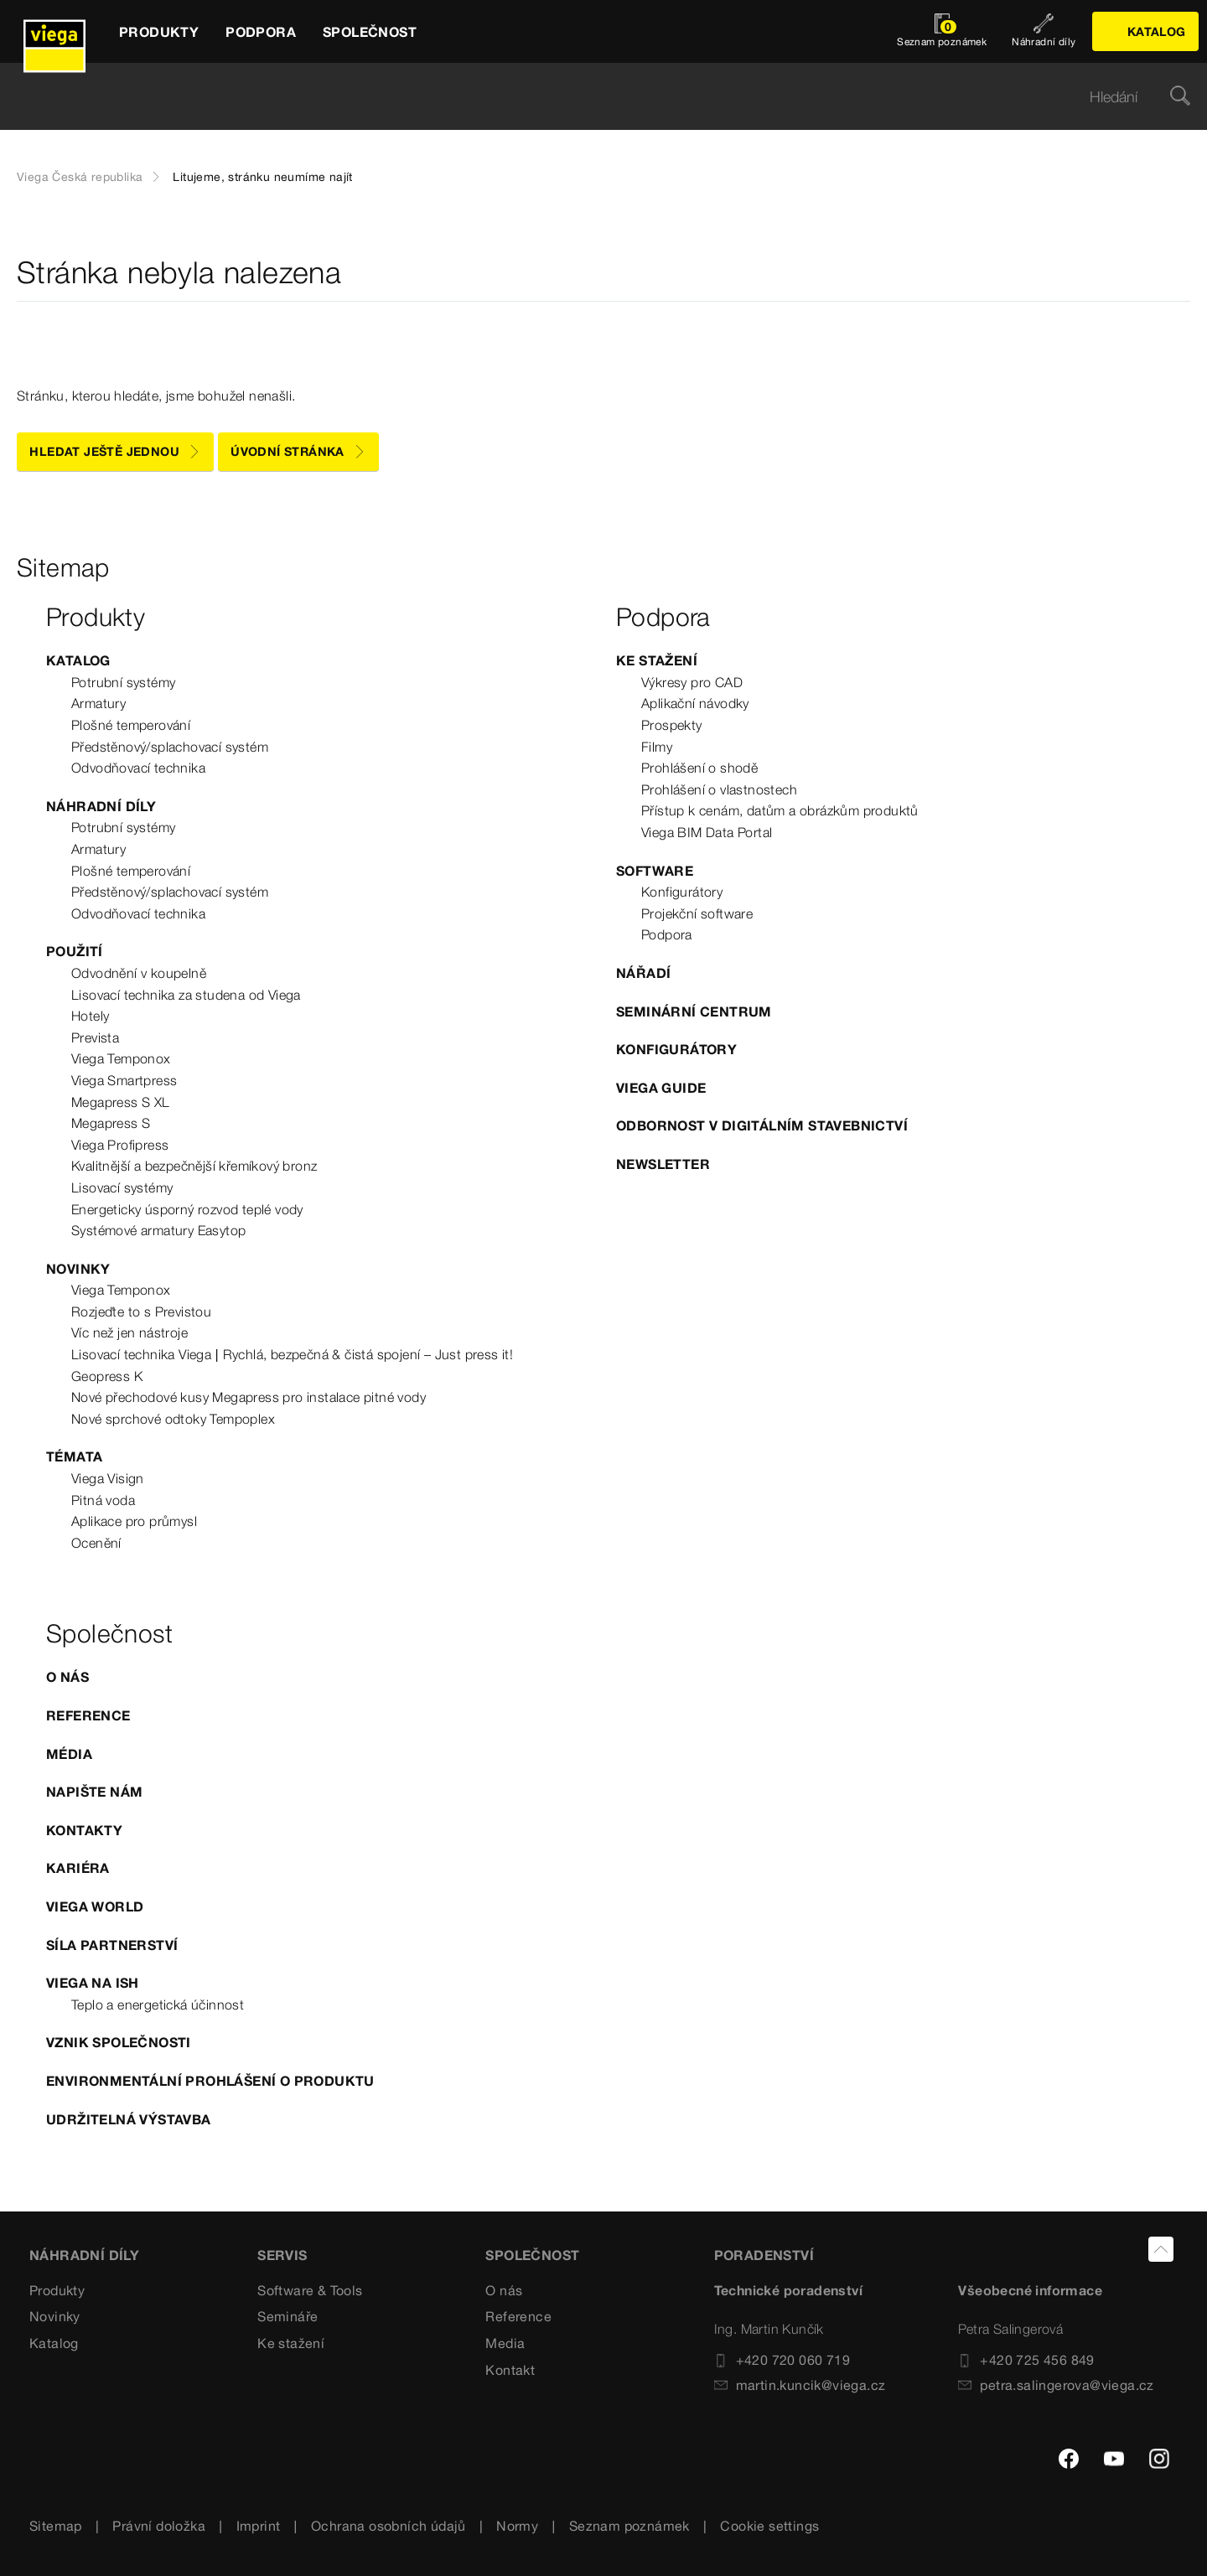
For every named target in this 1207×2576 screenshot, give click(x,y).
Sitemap (55, 2525)
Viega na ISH (92, 1982)
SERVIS (282, 2255)
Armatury (98, 703)
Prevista (95, 1037)
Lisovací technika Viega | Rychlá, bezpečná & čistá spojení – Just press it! (292, 1354)
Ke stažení (656, 660)
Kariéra (78, 1868)
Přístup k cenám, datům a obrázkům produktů (780, 810)
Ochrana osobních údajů (388, 2525)
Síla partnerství (112, 1945)
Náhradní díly (101, 806)
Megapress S (110, 1123)
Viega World (94, 1906)
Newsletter (663, 1164)
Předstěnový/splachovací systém (169, 746)
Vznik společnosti (118, 2042)
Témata (74, 1456)
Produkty (57, 2290)
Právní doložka (158, 2525)
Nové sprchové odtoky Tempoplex (173, 1418)
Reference (88, 1715)
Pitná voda (103, 1500)
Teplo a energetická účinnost (157, 2004)
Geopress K (106, 1376)
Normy (517, 2525)
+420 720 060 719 (782, 2359)
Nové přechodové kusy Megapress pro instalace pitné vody (248, 1397)
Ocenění (96, 1542)
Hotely (90, 1015)
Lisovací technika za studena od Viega (186, 994)
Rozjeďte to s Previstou (141, 1311)
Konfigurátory (682, 891)
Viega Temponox (121, 1058)
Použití (74, 951)
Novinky (78, 1268)
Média (69, 1754)
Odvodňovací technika (138, 767)
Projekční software (697, 913)
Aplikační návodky (695, 703)
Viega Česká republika (79, 176)
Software (654, 870)
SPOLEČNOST (532, 2255)
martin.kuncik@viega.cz (800, 2385)
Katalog (78, 660)
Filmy (656, 746)
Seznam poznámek (629, 2525)
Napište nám (94, 1791)
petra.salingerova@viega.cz (1055, 2385)
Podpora (666, 934)
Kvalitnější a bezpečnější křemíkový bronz (194, 1165)
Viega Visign (107, 1478)
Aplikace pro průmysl (134, 1521)
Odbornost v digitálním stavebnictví (762, 1125)
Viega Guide (661, 1087)
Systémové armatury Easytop (158, 1230)
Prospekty (671, 724)
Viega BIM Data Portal (706, 832)
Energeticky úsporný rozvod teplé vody (187, 1209)
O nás (67, 1676)
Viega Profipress (119, 1144)
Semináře (287, 2316)
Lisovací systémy (122, 1187)
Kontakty (84, 1830)
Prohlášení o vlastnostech (719, 789)
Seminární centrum (694, 1011)
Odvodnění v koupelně (138, 973)
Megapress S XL (120, 1102)
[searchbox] (589, 97)
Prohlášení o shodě (699, 767)
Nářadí (643, 973)
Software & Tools (309, 2290)
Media (505, 2343)
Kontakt (510, 2369)
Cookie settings (769, 2525)
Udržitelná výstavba (128, 2119)
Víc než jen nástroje (129, 1332)
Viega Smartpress (124, 1080)
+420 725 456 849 (1026, 2359)
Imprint (258, 2525)
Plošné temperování (130, 724)
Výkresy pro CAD (692, 682)
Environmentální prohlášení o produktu (210, 2080)
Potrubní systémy (123, 682)
